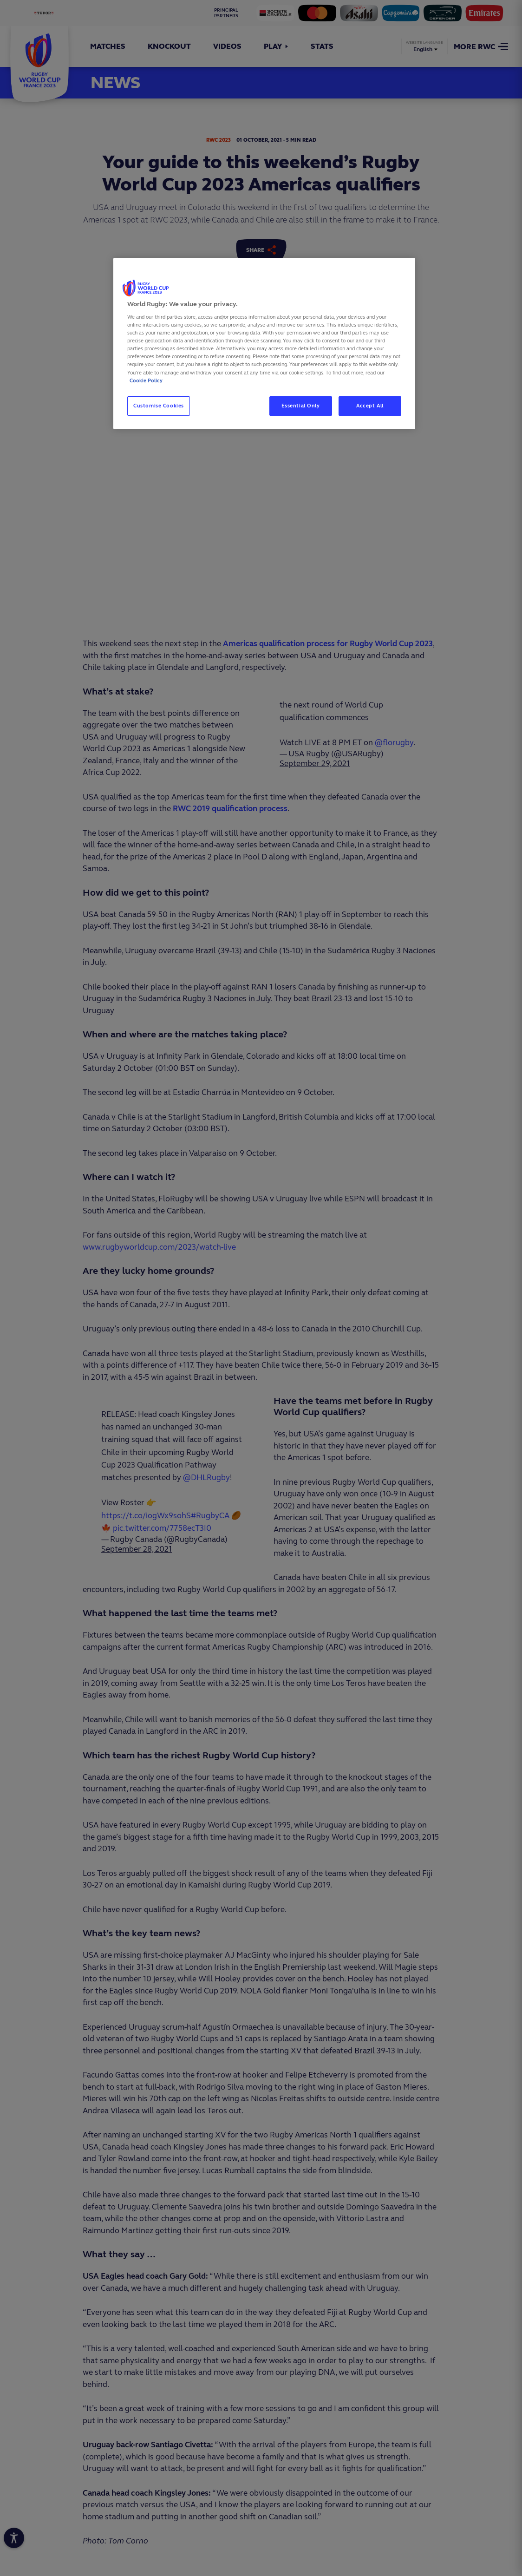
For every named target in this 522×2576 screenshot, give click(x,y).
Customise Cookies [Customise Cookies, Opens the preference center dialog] (158, 405)
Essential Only (300, 405)
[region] (264, 343)
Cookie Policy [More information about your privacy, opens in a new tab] (146, 380)
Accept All (370, 405)
